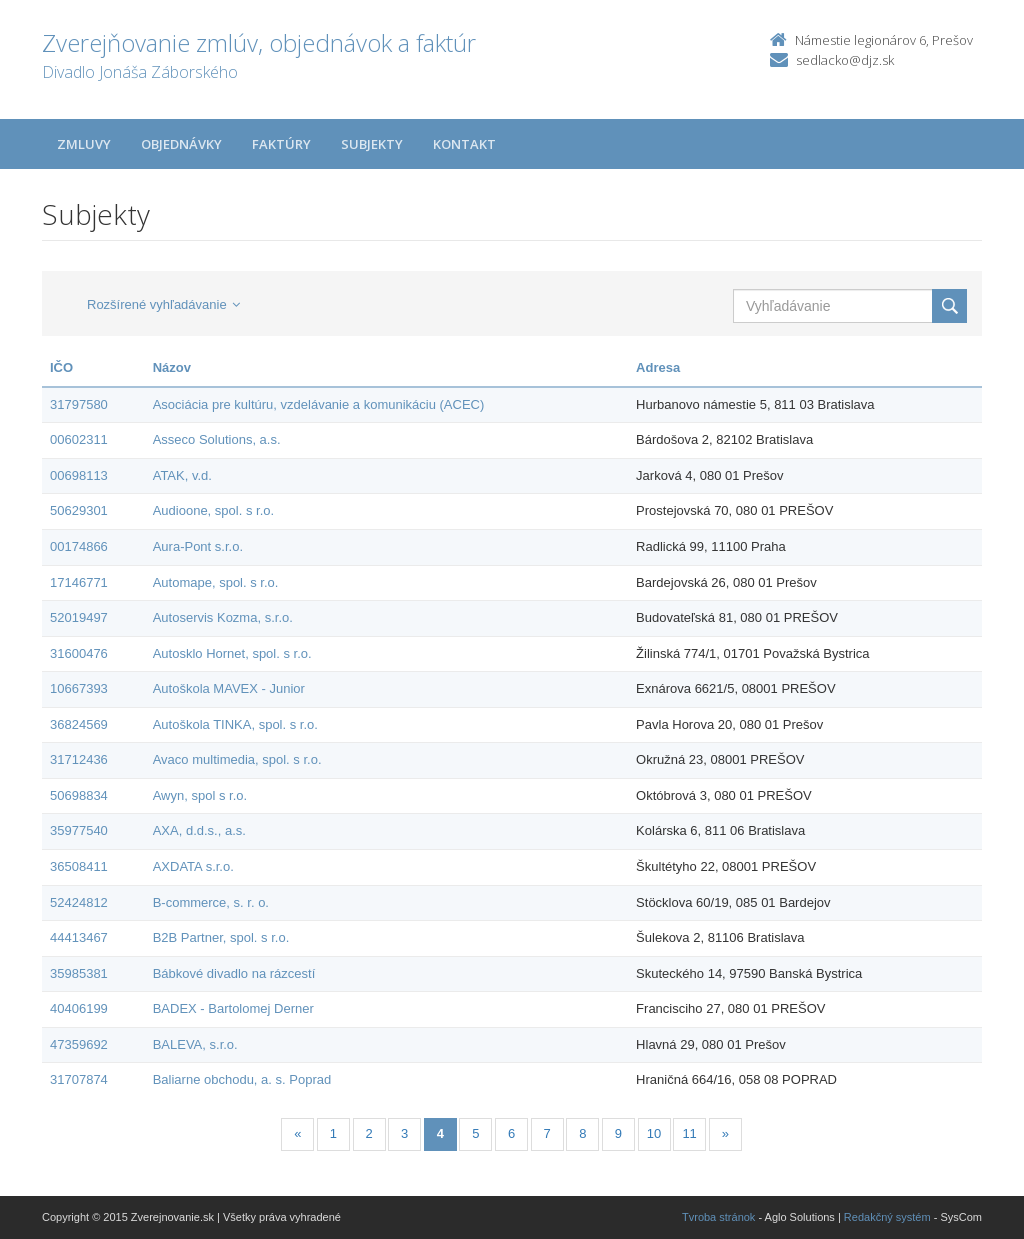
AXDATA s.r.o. (193, 866)
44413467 (79, 937)
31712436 (79, 759)
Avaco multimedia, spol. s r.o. (237, 759)
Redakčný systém (887, 1217)
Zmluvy (84, 144)
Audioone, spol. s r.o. (213, 510)
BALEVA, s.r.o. (195, 1044)
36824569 (79, 724)
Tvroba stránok (718, 1217)
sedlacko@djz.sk (845, 60)
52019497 (79, 617)
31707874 (79, 1079)
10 (654, 1133)
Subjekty (372, 144)
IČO (61, 367)
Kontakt (464, 144)
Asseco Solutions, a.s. (217, 439)
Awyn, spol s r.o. (200, 795)
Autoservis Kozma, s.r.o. (223, 617)
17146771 (79, 582)
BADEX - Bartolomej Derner (233, 1008)
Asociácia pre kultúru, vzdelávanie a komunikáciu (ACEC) (319, 404)
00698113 (79, 475)
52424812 (79, 902)
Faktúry (281, 144)
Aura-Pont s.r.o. (198, 546)
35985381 (79, 973)
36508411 (79, 866)
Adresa (658, 367)
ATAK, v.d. (182, 475)
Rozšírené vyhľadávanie (163, 304)
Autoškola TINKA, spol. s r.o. (235, 724)
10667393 (79, 688)
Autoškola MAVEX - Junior (229, 688)
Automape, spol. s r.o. (216, 582)
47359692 (79, 1044)
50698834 (79, 795)
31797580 (79, 404)
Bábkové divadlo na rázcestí (234, 973)
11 (689, 1133)
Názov (172, 367)
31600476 (79, 653)
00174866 (79, 546)
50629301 (79, 510)
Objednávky (181, 144)
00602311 (79, 439)
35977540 (79, 830)
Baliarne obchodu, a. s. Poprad (242, 1079)
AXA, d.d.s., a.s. (199, 830)
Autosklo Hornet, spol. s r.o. (232, 653)
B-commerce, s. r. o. (211, 902)
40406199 (79, 1008)
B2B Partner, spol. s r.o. (221, 937)
